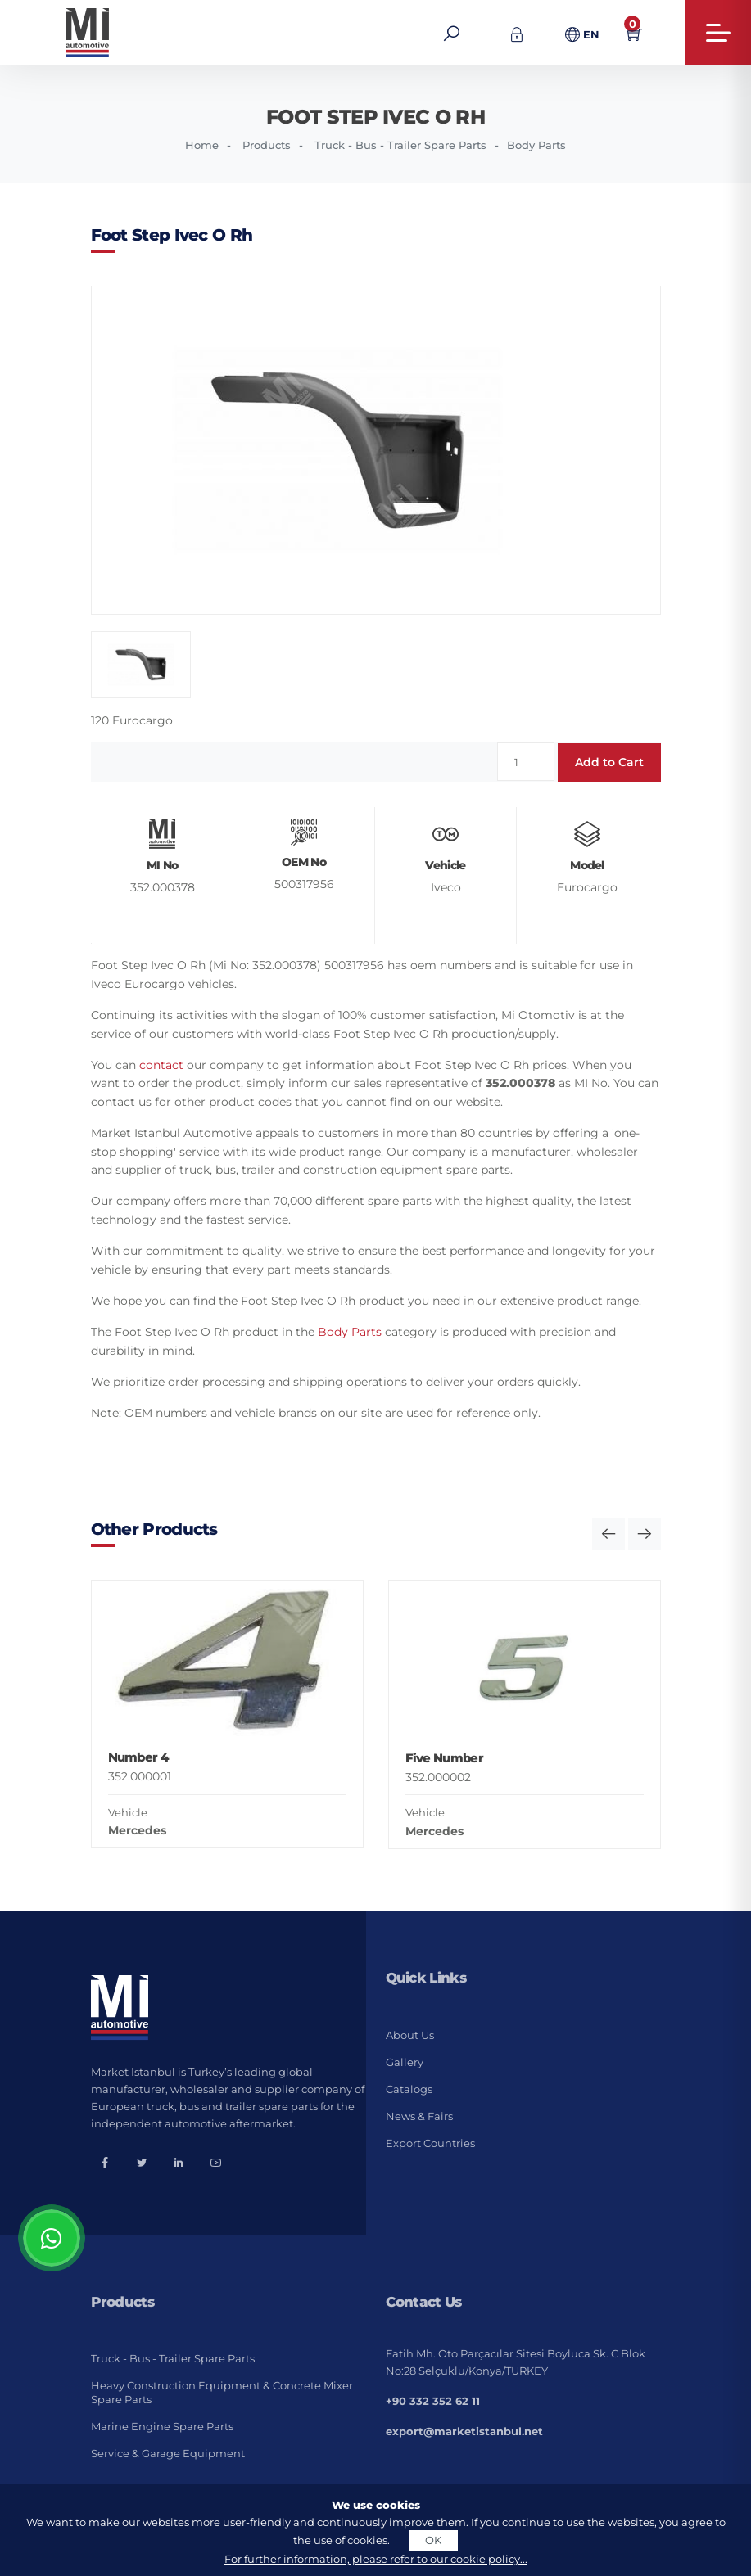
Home (202, 144)
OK (433, 2540)
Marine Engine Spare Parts (162, 2426)
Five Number (444, 1758)
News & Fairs (419, 2116)
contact (161, 1065)
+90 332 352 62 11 (433, 2400)
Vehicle (127, 1812)
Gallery (404, 2061)
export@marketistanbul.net (464, 2431)
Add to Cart (609, 762)
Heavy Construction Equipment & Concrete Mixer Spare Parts (222, 2392)
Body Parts (536, 144)
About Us (410, 2034)
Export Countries (430, 2143)
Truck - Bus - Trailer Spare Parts (400, 144)
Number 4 (138, 1757)
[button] (608, 1534)
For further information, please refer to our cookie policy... (375, 2558)
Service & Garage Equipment (168, 2453)
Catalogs (409, 2089)
